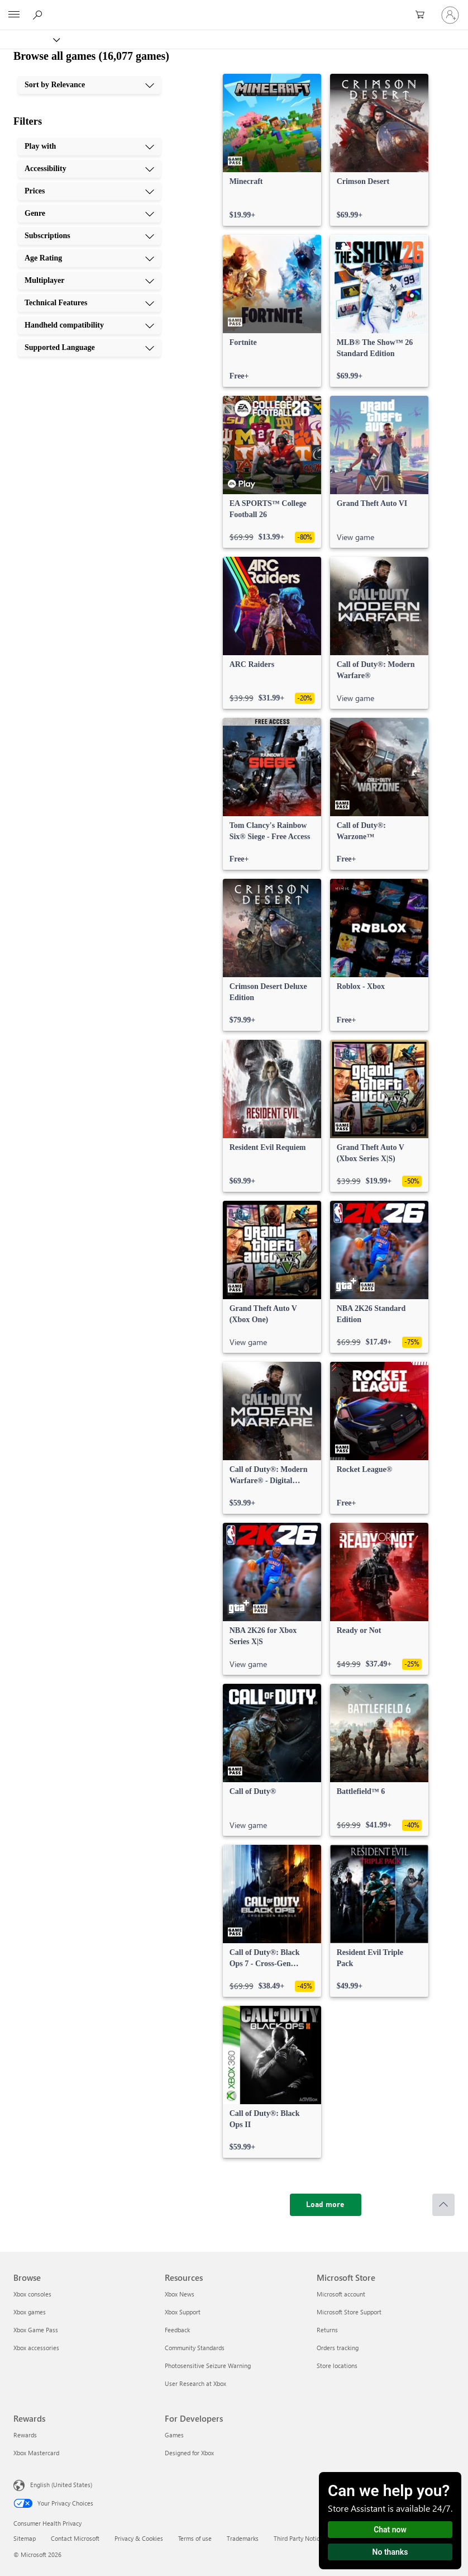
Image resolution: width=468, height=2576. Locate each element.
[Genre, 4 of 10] (89, 213)
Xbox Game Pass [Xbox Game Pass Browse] (35, 2329)
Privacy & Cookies (138, 2538)
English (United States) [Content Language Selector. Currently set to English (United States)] (61, 2484)
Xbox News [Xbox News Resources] (179, 2294)
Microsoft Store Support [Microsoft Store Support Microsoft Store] (349, 2311)
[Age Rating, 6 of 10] (89, 258)
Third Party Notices (300, 2538)
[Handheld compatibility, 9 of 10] (89, 325)
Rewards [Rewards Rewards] (25, 2434)
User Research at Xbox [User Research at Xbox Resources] (195, 2383)
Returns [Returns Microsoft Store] (327, 2329)
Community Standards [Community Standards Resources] (195, 2347)
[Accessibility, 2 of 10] (89, 169)
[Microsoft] (233, 8)
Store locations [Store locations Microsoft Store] (337, 2365)
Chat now (390, 2529)
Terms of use (195, 2538)
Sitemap (24, 2538)
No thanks (390, 2551)
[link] (272, 150)
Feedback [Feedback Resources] (177, 2329)
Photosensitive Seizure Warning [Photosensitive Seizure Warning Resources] (208, 2365)
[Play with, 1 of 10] (89, 146)
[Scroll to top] (443, 2205)
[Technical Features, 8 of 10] (89, 303)
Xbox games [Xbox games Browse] (29, 2311)
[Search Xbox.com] (39, 14)
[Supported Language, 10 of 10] (89, 348)
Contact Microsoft (75, 2538)
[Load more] (325, 2205)
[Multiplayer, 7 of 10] (89, 281)
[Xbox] (29, 39)
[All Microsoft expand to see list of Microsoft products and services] (14, 15)
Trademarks (243, 2538)
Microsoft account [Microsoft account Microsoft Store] (341, 2294)
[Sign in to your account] (450, 15)
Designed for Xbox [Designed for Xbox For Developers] (189, 2452)
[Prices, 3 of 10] (89, 191)
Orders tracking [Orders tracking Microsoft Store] (338, 2347)
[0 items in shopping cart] (423, 15)
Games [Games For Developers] (174, 2434)
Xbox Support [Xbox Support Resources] (182, 2311)
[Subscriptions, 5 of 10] (89, 236)
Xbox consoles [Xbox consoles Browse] (32, 2294)
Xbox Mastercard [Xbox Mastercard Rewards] (36, 2452)
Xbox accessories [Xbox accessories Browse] (36, 2347)
